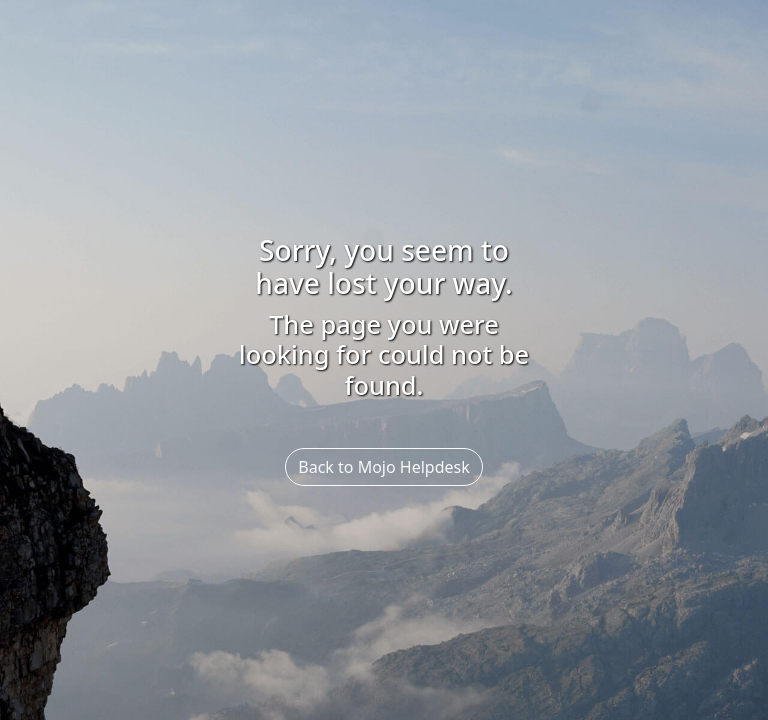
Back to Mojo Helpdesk (383, 467)
